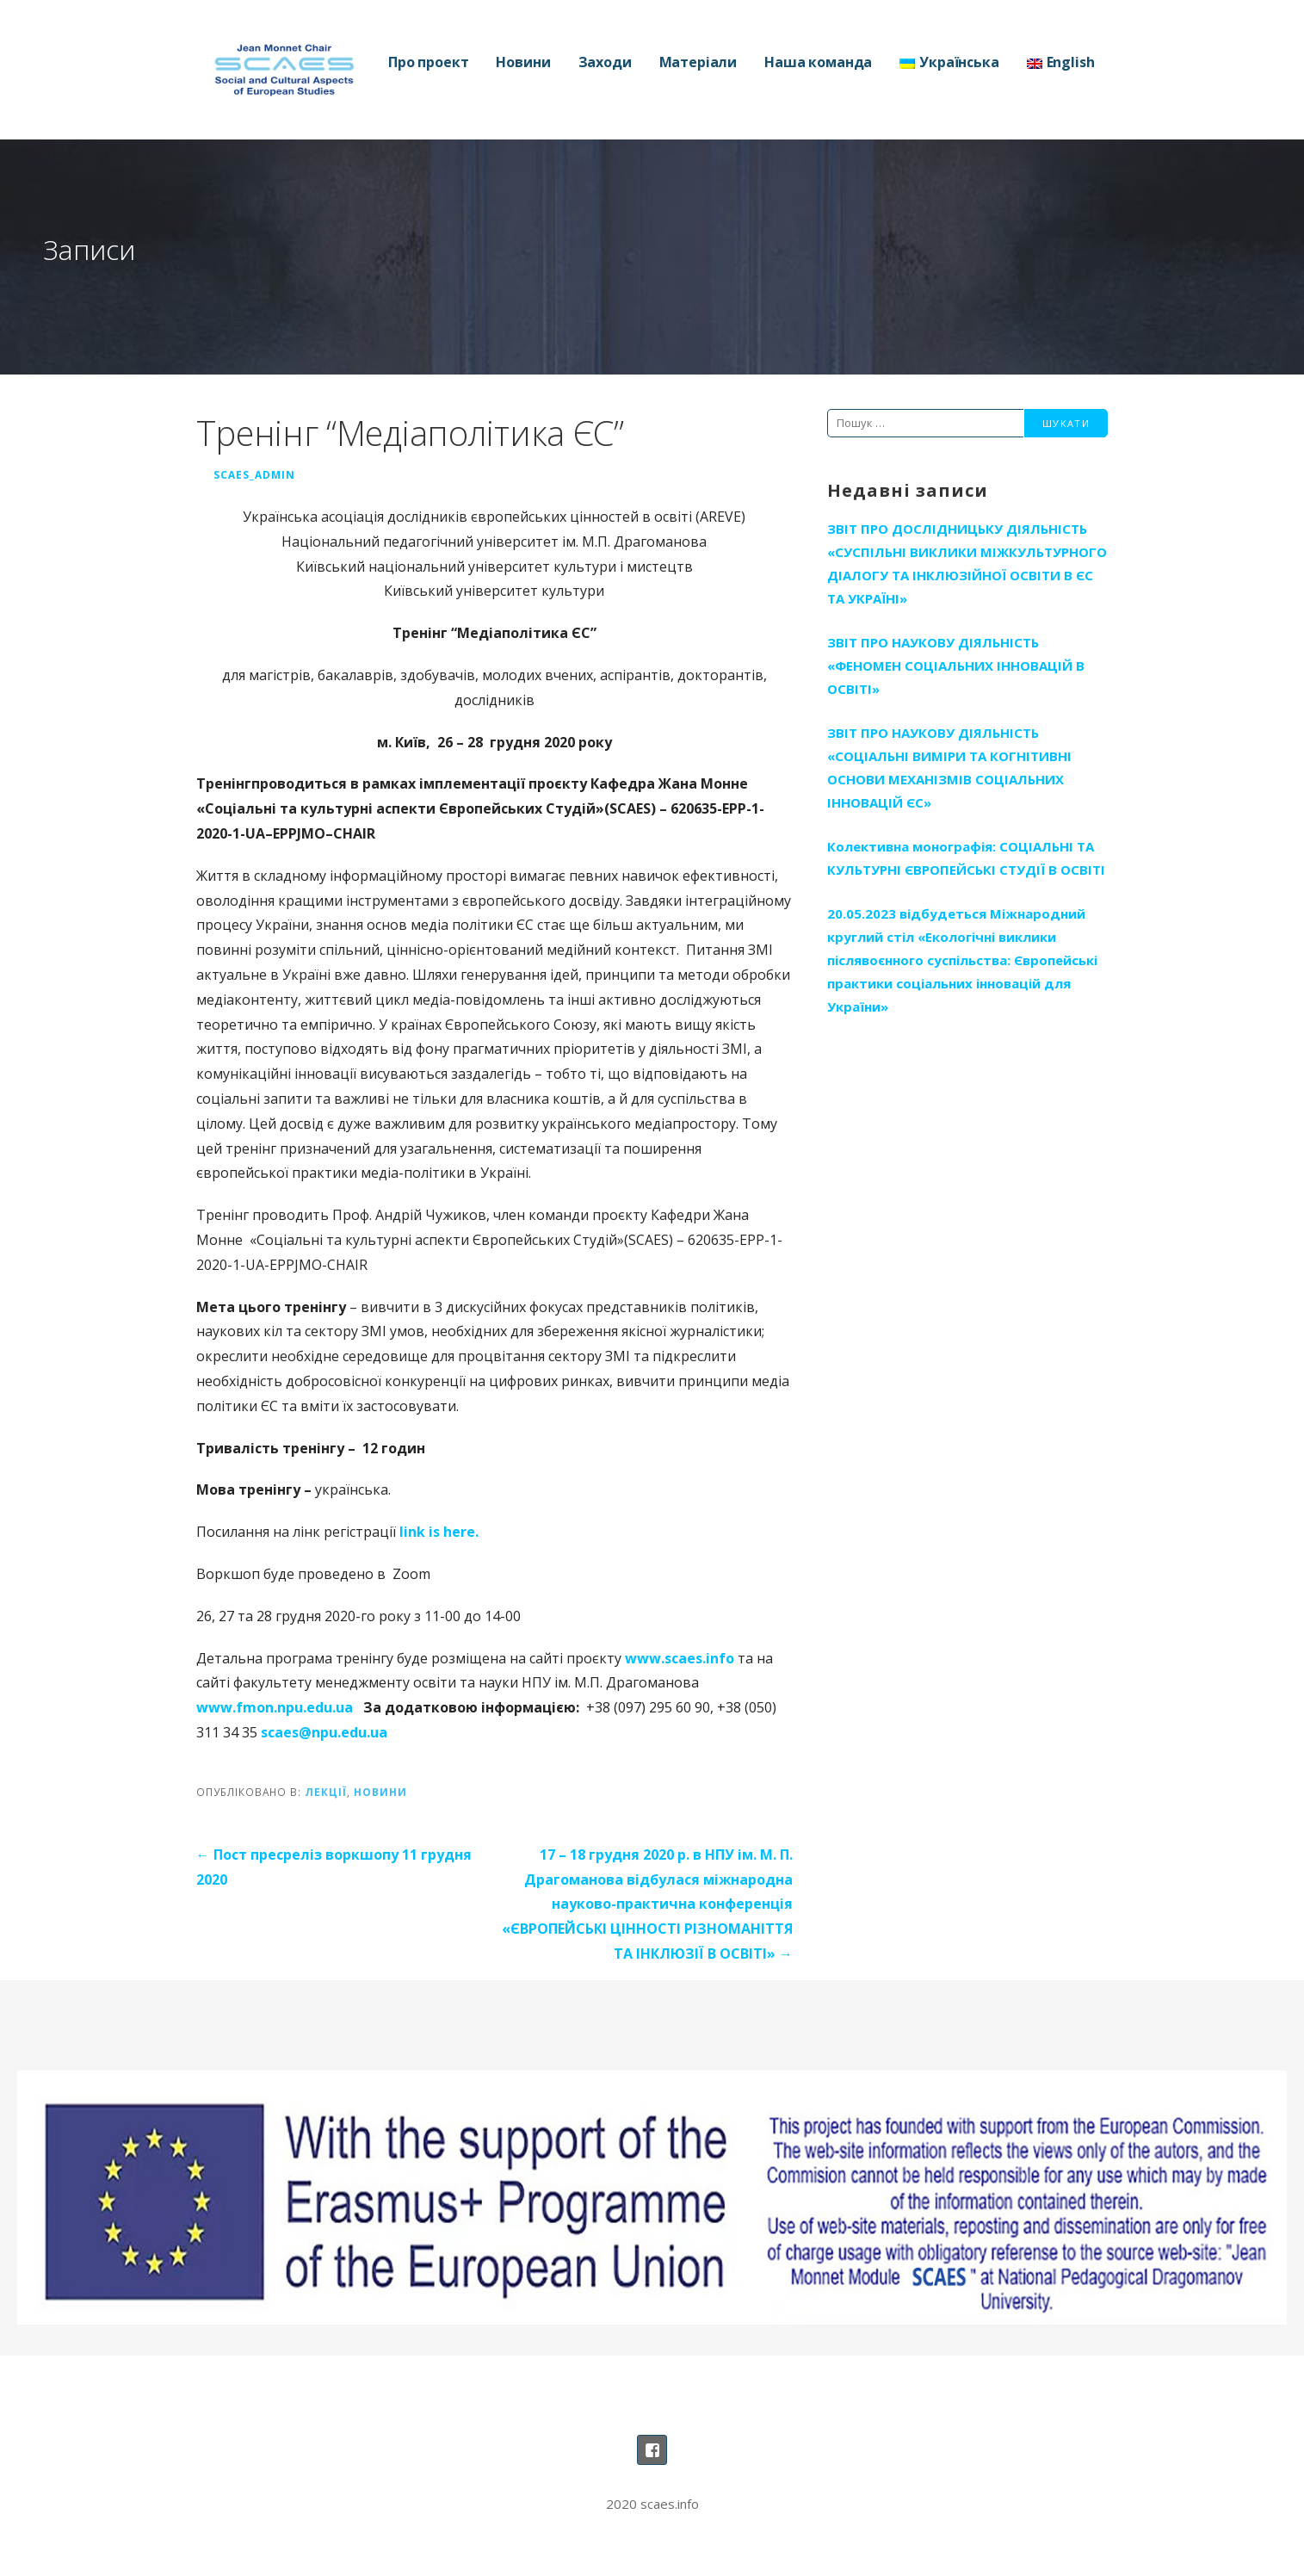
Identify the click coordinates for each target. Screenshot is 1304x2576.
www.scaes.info (679, 1658)
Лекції (326, 1792)
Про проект (428, 62)
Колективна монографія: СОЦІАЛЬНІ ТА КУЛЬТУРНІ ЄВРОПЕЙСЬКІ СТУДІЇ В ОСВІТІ (966, 858)
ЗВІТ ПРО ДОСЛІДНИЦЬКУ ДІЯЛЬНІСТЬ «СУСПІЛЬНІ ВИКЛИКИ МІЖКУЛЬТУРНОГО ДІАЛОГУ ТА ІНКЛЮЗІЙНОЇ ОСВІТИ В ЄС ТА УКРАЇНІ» (967, 563)
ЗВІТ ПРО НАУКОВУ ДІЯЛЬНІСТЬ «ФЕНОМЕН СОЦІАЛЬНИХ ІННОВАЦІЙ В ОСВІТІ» (956, 665)
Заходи (605, 62)
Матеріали (698, 62)
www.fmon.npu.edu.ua (274, 1707)
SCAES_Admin (254, 474)
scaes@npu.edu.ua (324, 1732)
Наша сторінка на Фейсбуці (652, 2450)
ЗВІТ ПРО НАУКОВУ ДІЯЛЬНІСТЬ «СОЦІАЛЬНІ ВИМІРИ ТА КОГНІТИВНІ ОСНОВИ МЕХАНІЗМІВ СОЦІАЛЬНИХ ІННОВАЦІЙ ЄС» (949, 767)
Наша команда (818, 62)
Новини (523, 62)
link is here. (439, 1531)
